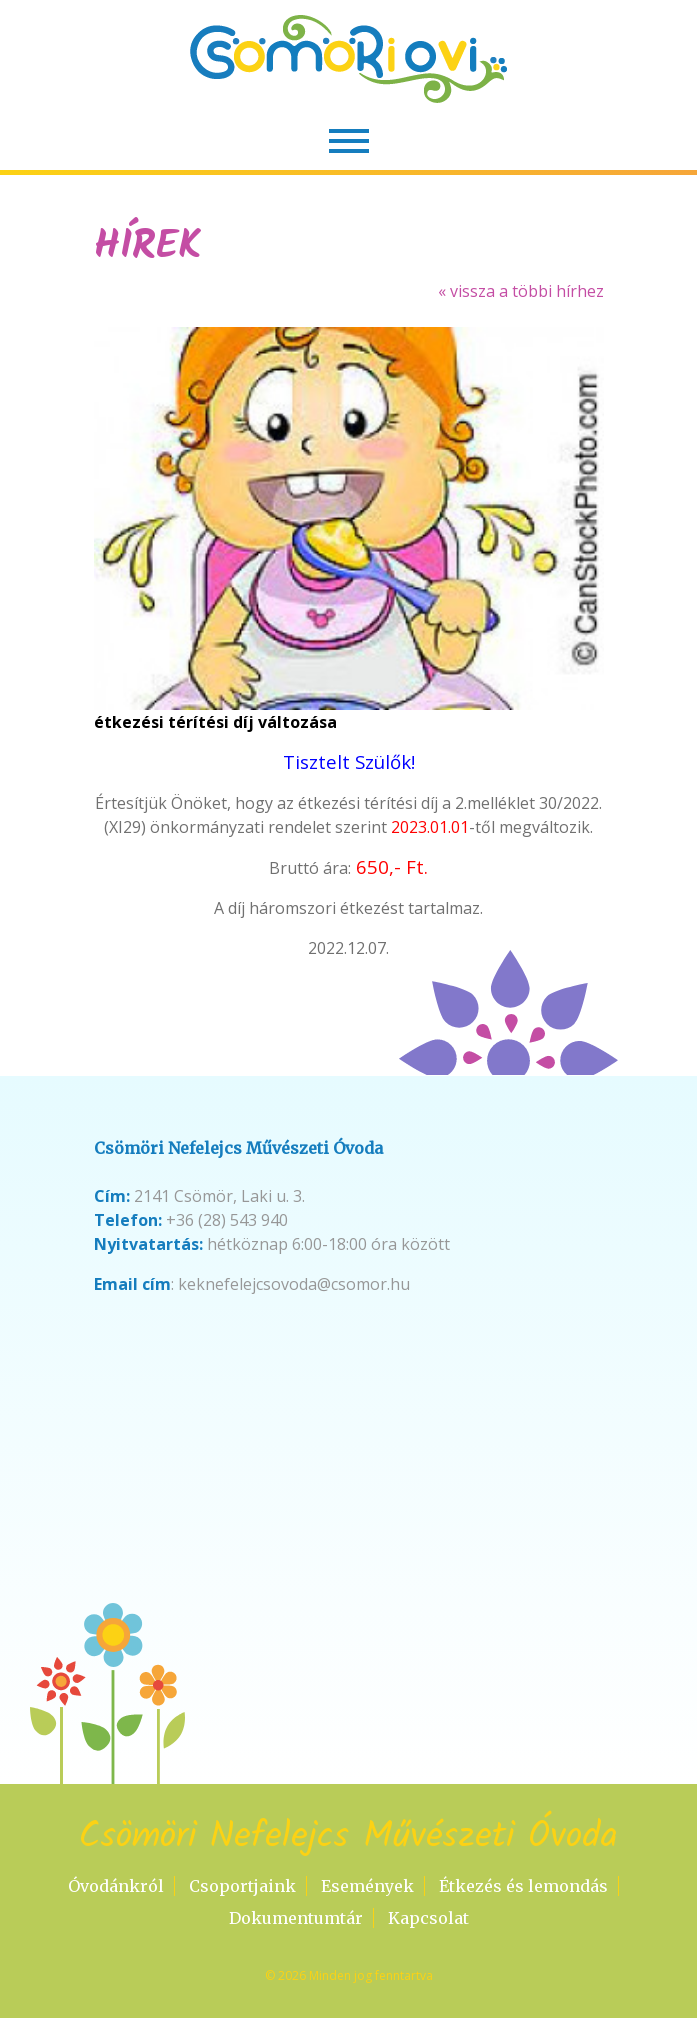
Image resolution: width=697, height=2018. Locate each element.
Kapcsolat (428, 1918)
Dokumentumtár (296, 1918)
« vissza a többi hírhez (521, 291)
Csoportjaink (242, 1886)
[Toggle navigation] (349, 141)
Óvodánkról (116, 1886)
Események (367, 1886)
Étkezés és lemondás (523, 1886)
